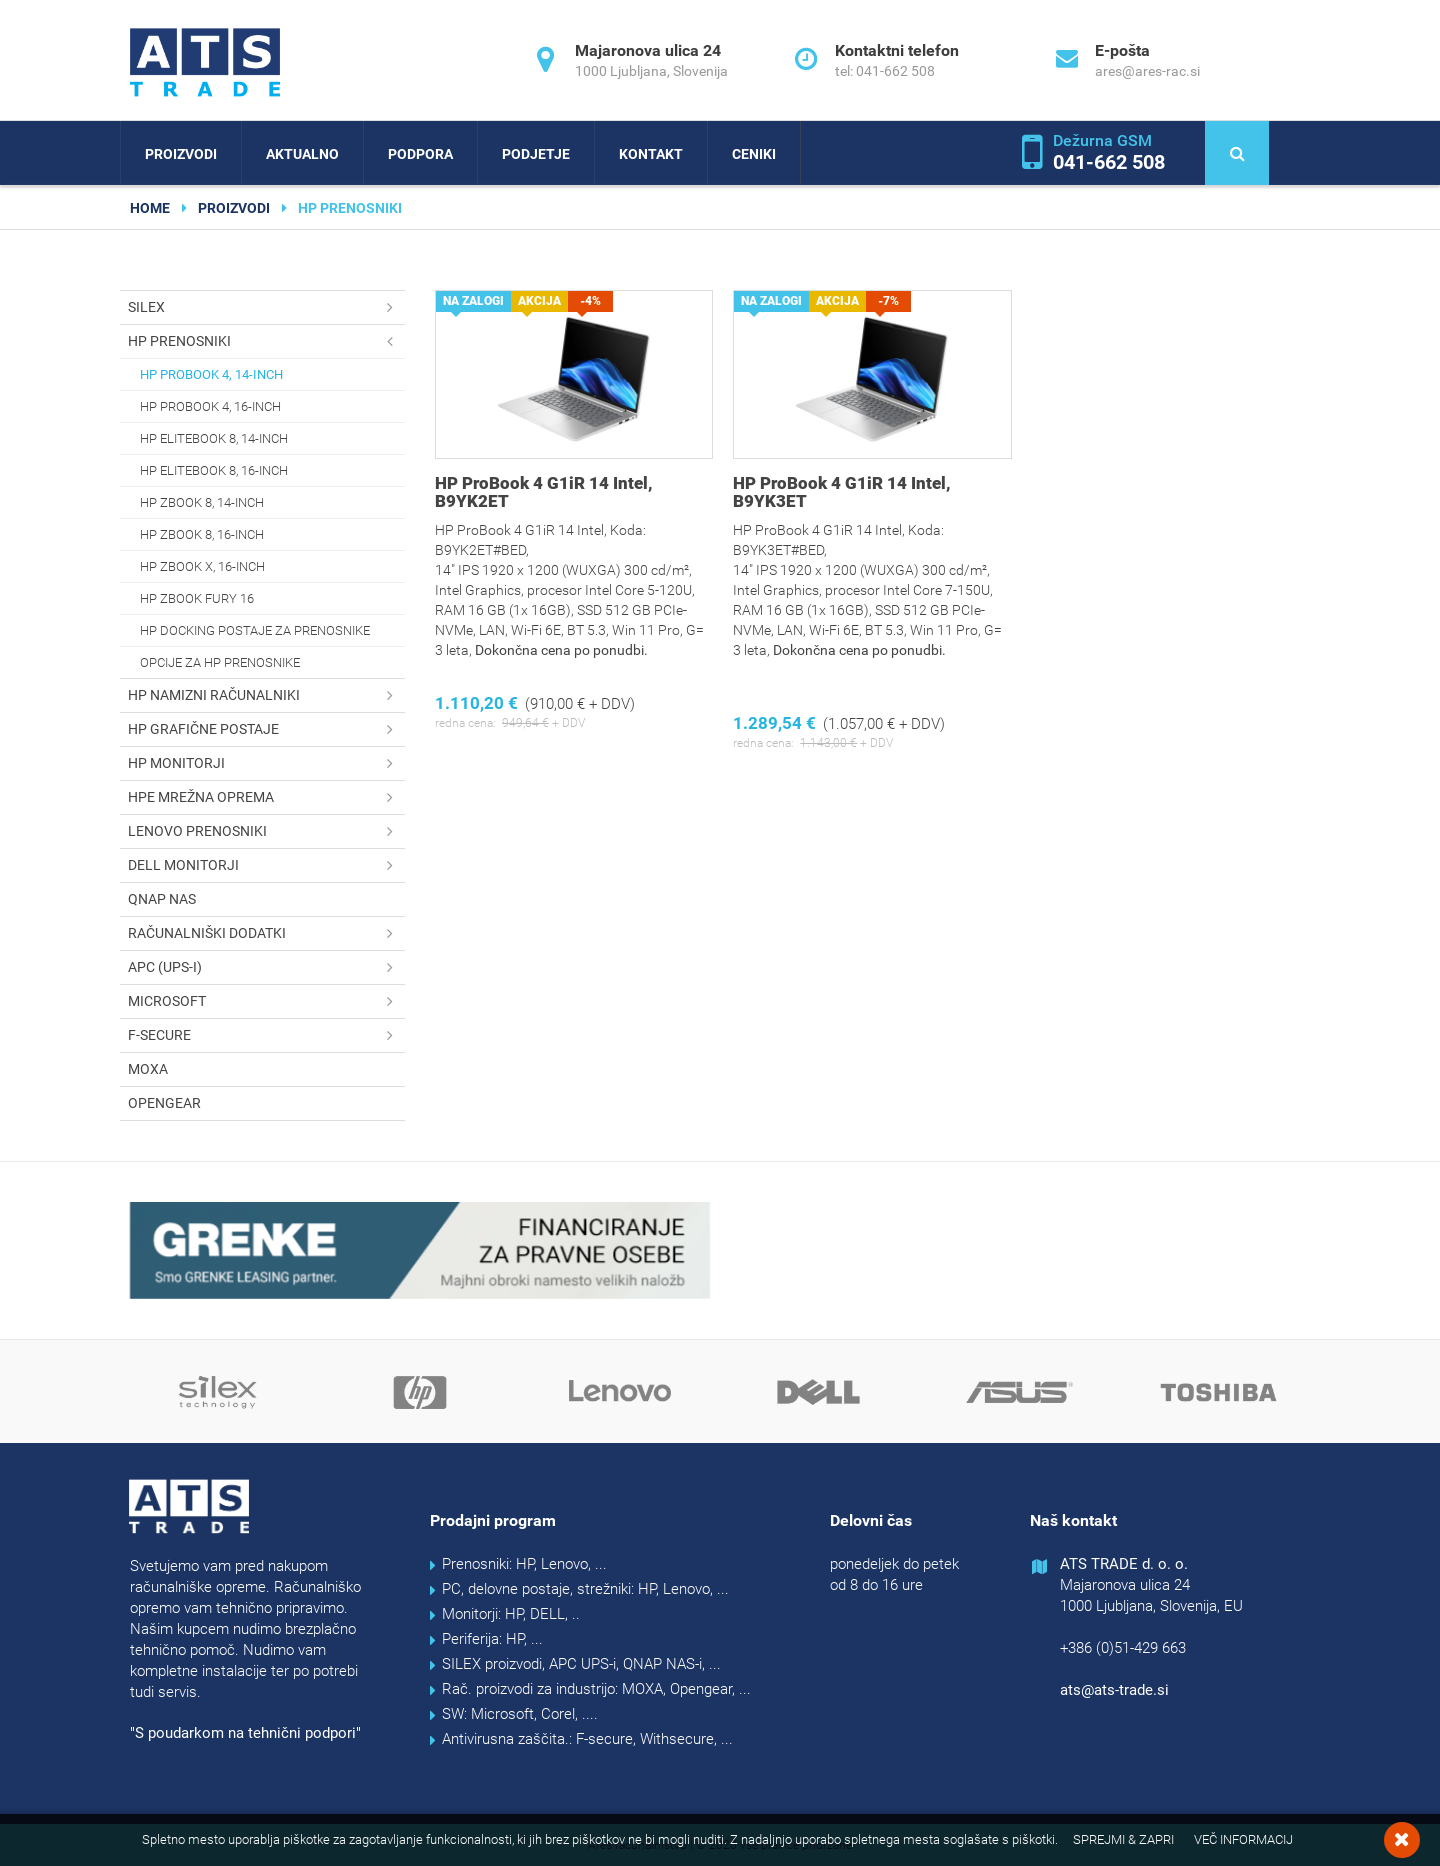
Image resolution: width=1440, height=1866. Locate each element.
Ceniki (754, 154)
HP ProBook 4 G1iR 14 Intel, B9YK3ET (842, 492)
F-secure (266, 1035)
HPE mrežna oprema (266, 797)
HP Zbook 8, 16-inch (202, 534)
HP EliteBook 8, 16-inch (214, 470)
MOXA (148, 1069)
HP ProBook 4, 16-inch (210, 406)
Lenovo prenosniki (266, 831)
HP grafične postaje (266, 729)
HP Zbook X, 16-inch (202, 566)
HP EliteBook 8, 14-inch (214, 438)
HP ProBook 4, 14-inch (211, 374)
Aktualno (302, 154)
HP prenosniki (266, 341)
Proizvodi (181, 154)
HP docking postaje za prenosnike (255, 630)
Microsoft (266, 1001)
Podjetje (536, 154)
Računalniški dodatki (266, 933)
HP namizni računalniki (266, 695)
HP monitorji (266, 763)
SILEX (266, 307)
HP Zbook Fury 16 (197, 598)
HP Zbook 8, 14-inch (202, 502)
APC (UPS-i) (266, 967)
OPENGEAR (164, 1103)
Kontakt (651, 154)
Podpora (420, 154)
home (150, 208)
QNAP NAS (162, 899)
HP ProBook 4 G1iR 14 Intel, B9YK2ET (544, 492)
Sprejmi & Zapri (1123, 1839)
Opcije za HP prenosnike (220, 662)
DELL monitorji (266, 865)
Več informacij (1243, 1839)
